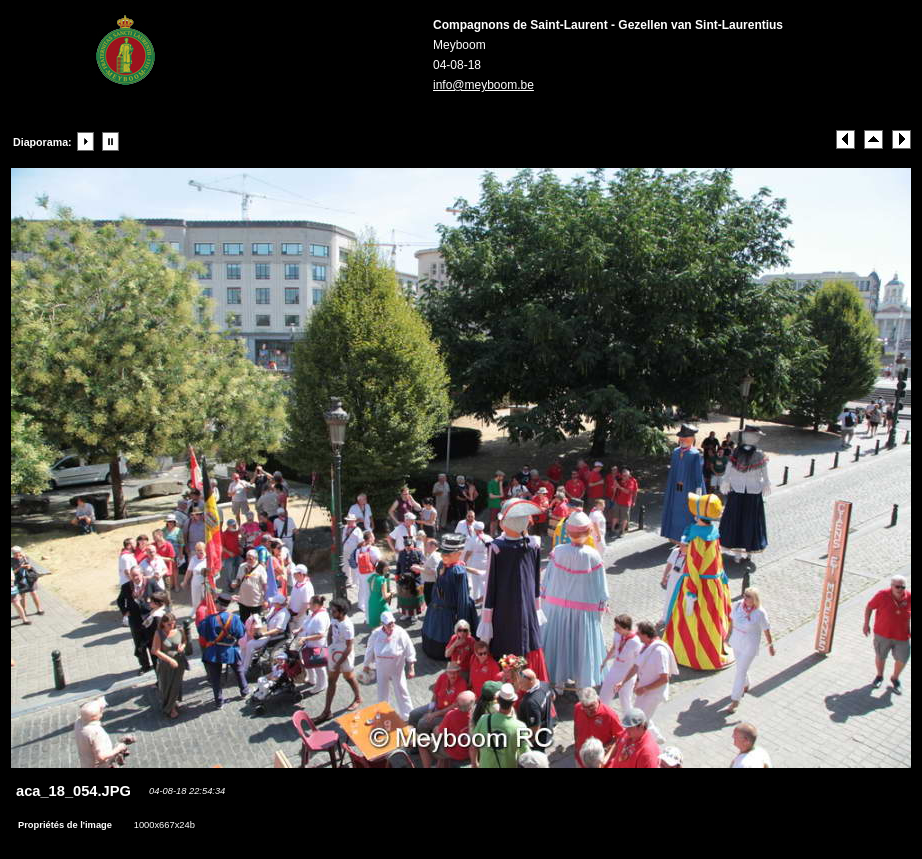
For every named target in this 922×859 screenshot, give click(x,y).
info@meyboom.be (483, 85)
